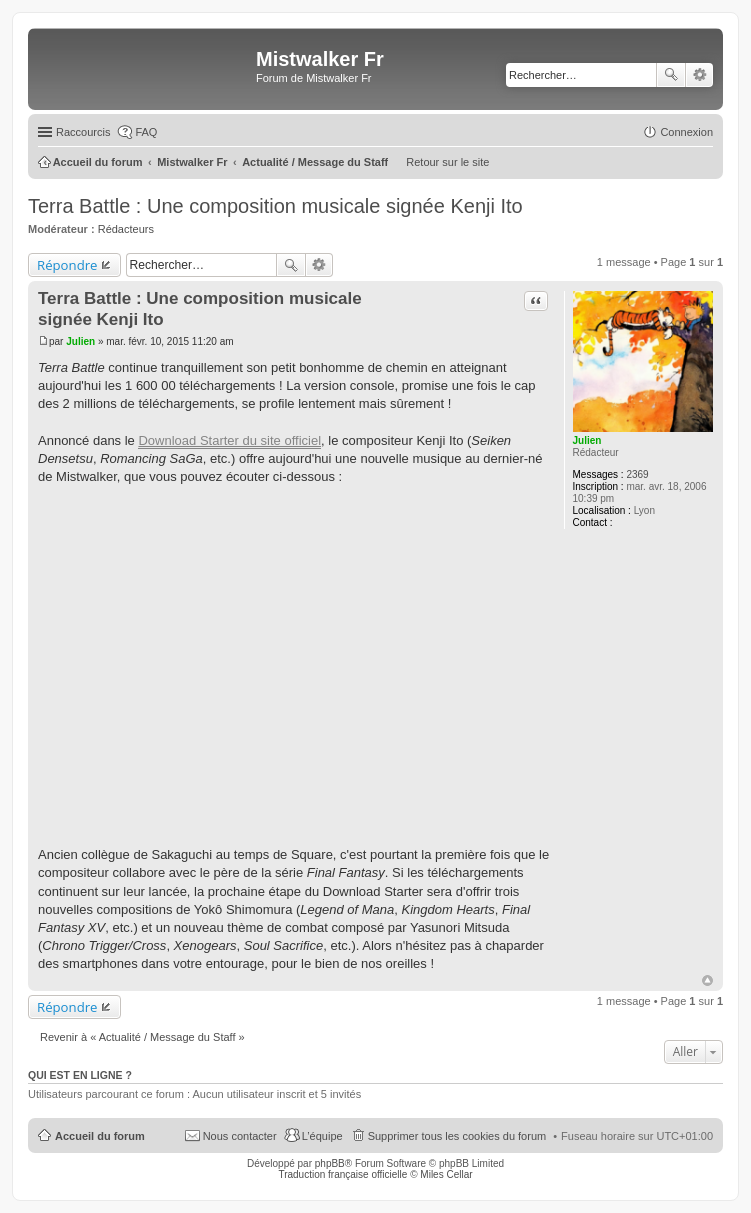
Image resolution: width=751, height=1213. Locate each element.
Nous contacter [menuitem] (240, 1136)
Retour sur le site (447, 162)
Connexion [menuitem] (686, 132)
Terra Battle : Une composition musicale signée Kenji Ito (275, 206)
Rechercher (671, 75)
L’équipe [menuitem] (322, 1136)
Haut (707, 980)
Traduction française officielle (342, 1174)
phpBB (330, 1163)
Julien (587, 440)
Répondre (67, 265)
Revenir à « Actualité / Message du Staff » (142, 1037)
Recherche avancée (699, 75)
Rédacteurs (126, 229)
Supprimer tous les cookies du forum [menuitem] (457, 1136)
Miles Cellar (446, 1174)
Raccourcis (83, 132)
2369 (637, 474)
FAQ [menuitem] (146, 132)
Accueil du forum (100, 1136)
